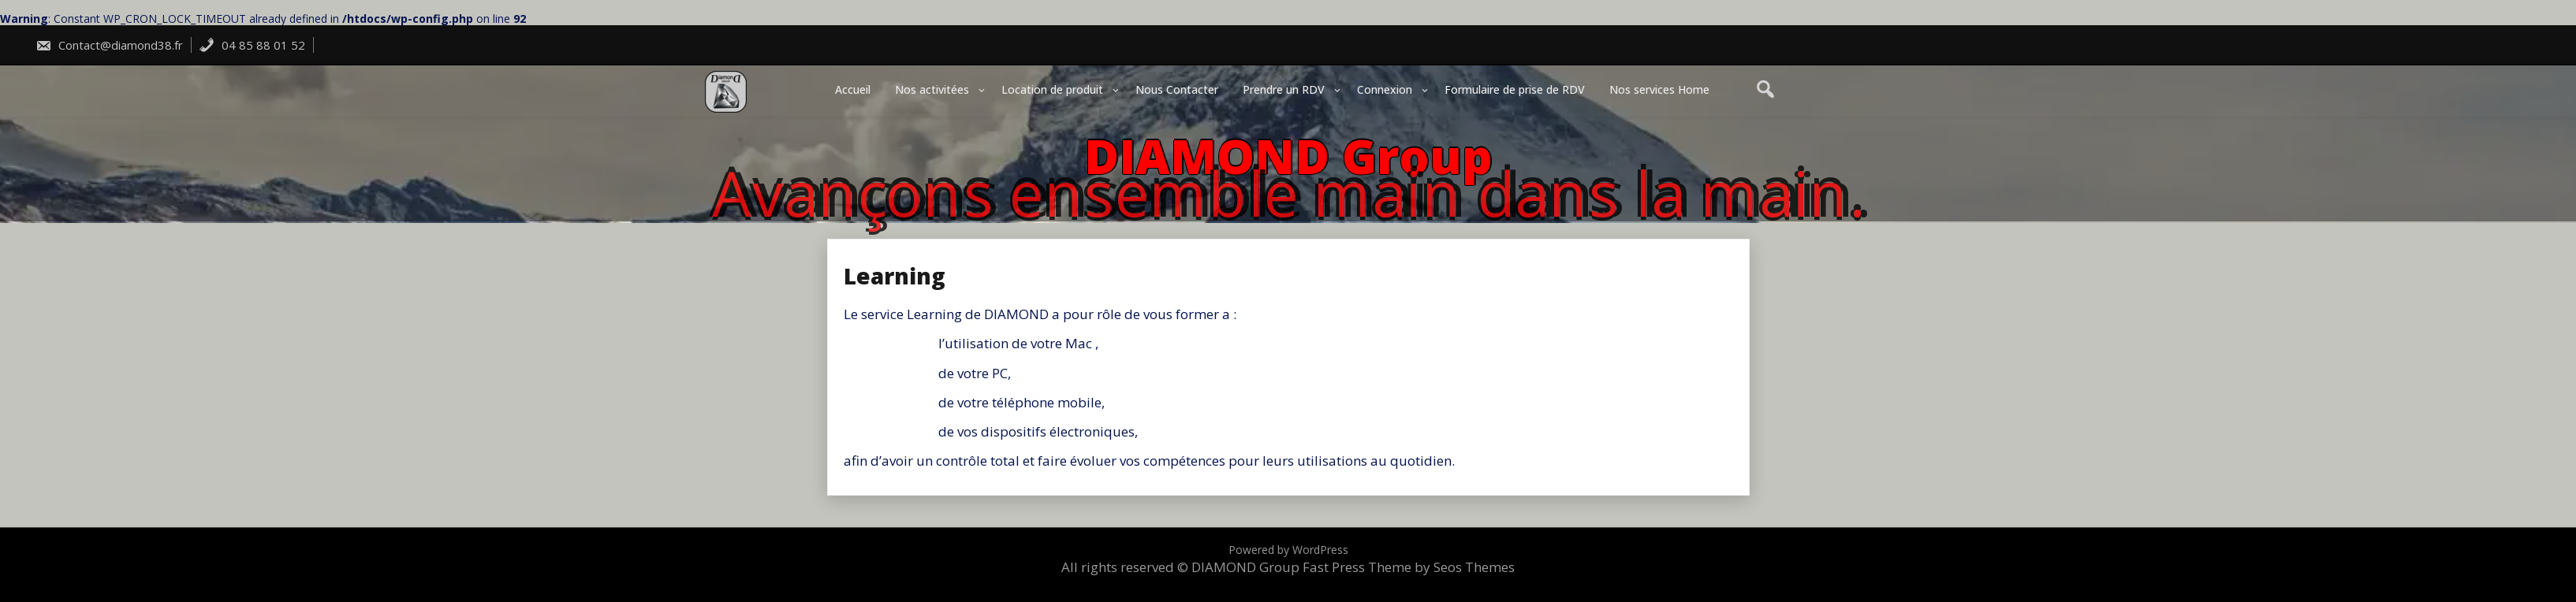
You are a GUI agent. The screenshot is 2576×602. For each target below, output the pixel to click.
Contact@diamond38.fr (109, 45)
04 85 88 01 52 (252, 45)
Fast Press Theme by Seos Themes (1409, 567)
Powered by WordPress (1288, 549)
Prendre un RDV (1284, 89)
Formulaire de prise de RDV (1515, 89)
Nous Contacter (1176, 89)
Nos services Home (1659, 89)
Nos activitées (932, 89)
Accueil (852, 89)
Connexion (1384, 89)
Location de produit (1052, 89)
